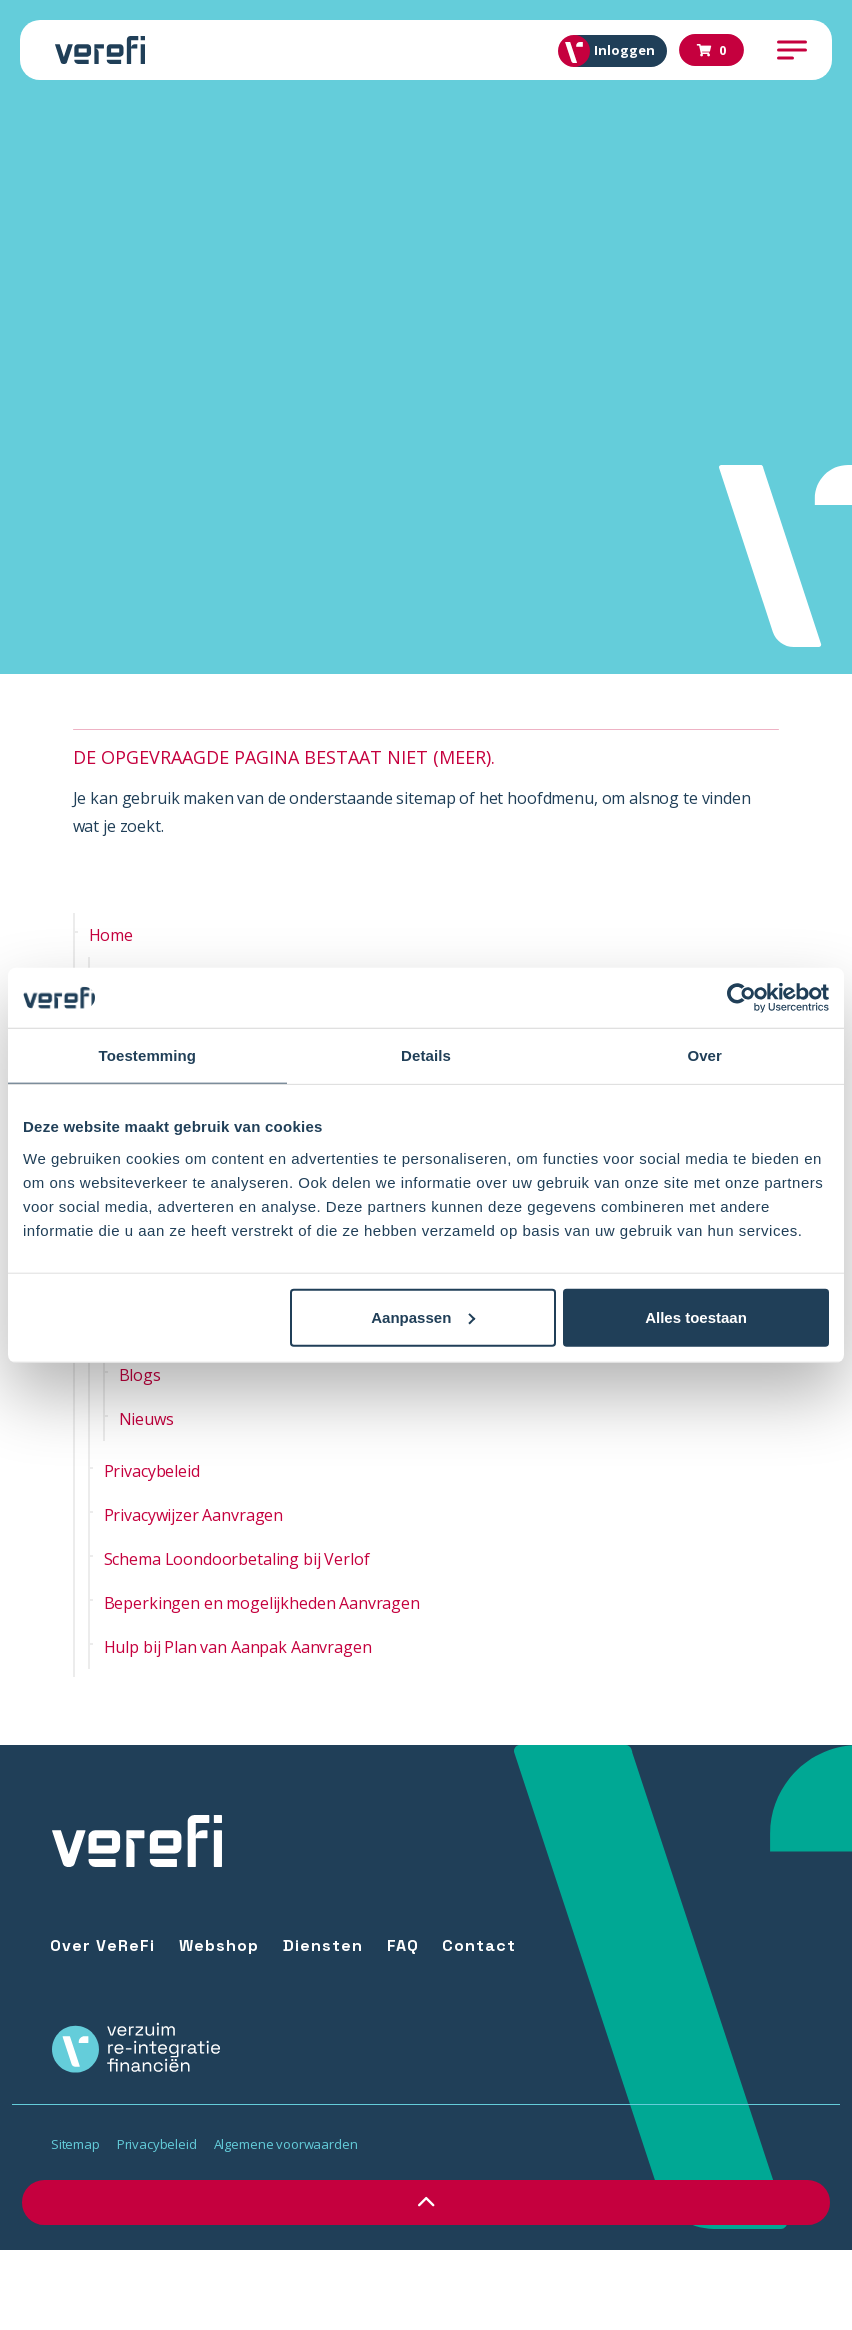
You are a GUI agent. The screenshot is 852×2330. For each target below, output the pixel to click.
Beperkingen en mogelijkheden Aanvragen (262, 1603)
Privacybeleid (152, 1471)
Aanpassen (423, 1316)
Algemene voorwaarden (286, 2144)
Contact (479, 1945)
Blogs (140, 1375)
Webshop (219, 1945)
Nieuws (146, 1419)
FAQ (403, 1945)
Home (111, 935)
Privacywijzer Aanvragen (194, 1515)
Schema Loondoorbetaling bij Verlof (237, 1559)
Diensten (323, 1945)
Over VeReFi (102, 1945)
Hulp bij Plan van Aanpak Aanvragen (238, 1647)
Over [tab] (704, 1055)
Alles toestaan (696, 1316)
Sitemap (75, 2144)
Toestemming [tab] (148, 1055)
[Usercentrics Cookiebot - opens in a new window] (741, 998)
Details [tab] (426, 1055)
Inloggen (614, 51)
